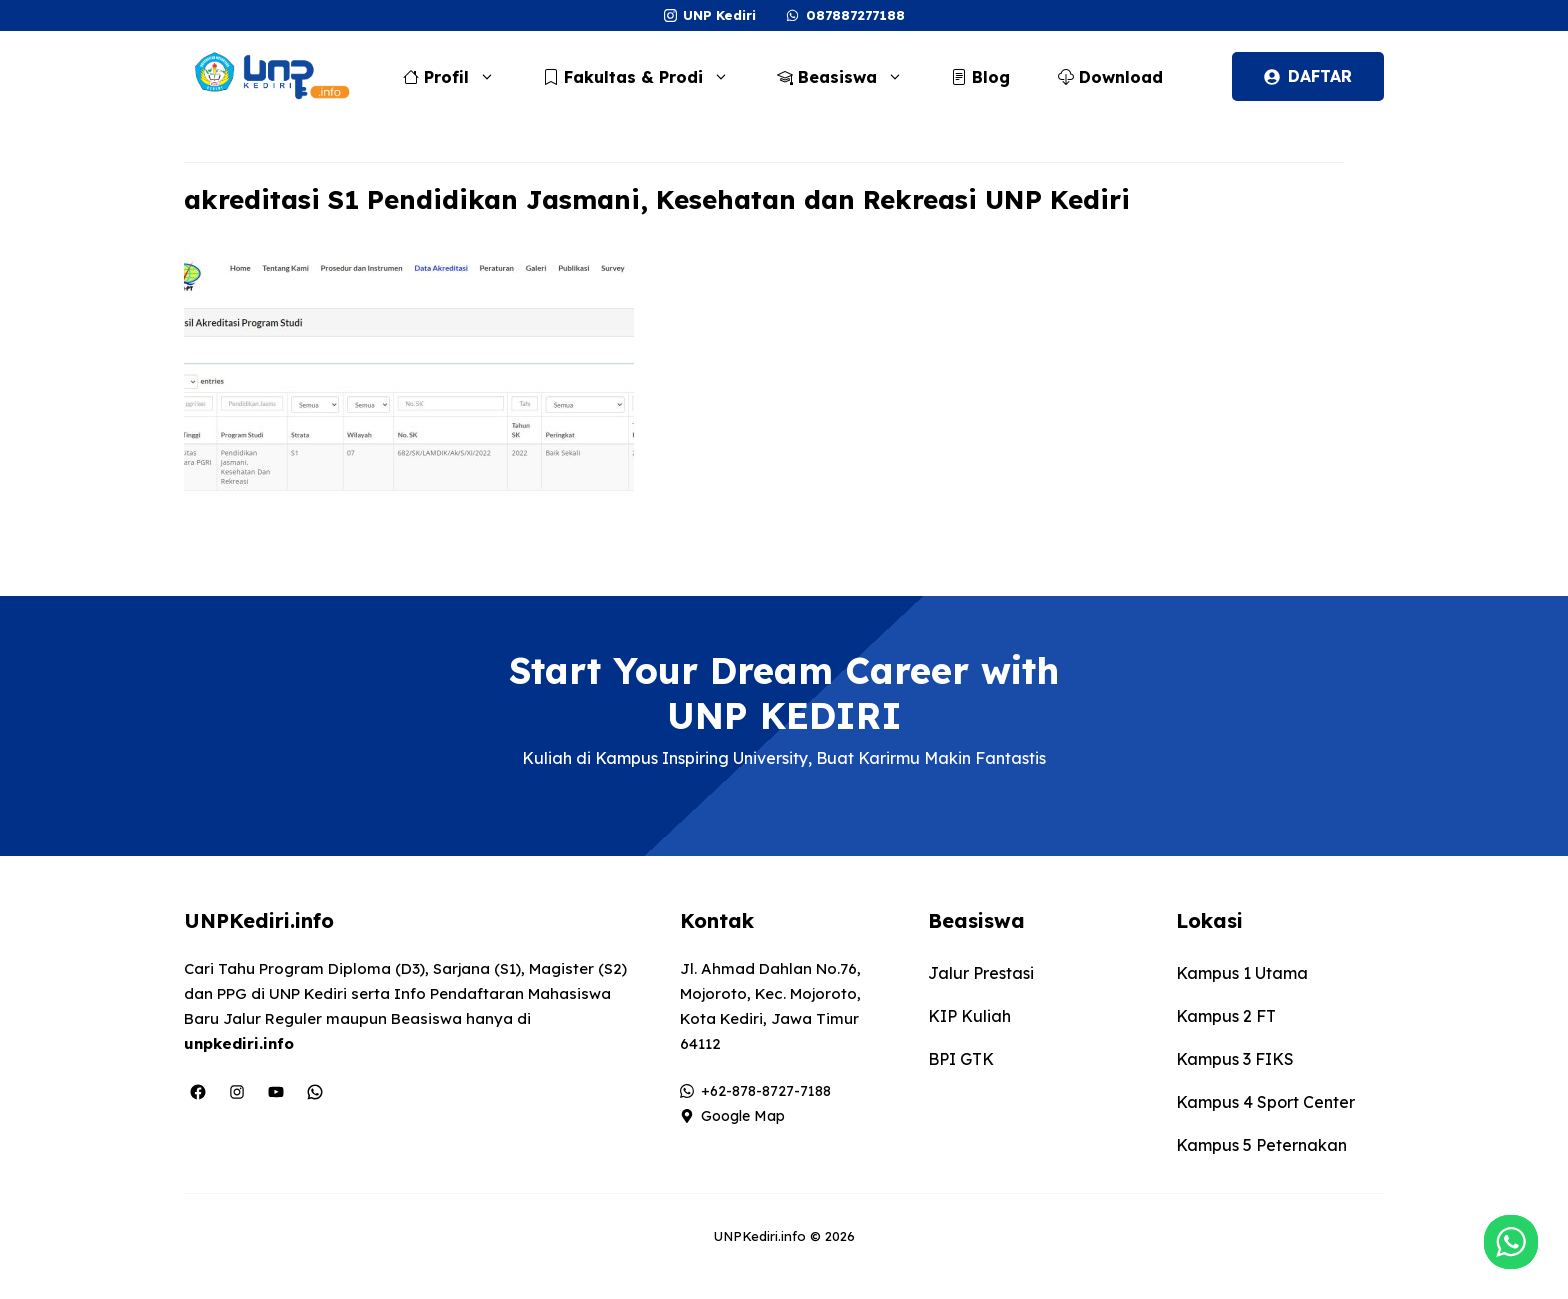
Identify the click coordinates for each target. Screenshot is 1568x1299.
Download (1110, 77)
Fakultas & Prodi (646, 77)
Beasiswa (850, 77)
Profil (459, 77)
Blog (980, 77)
